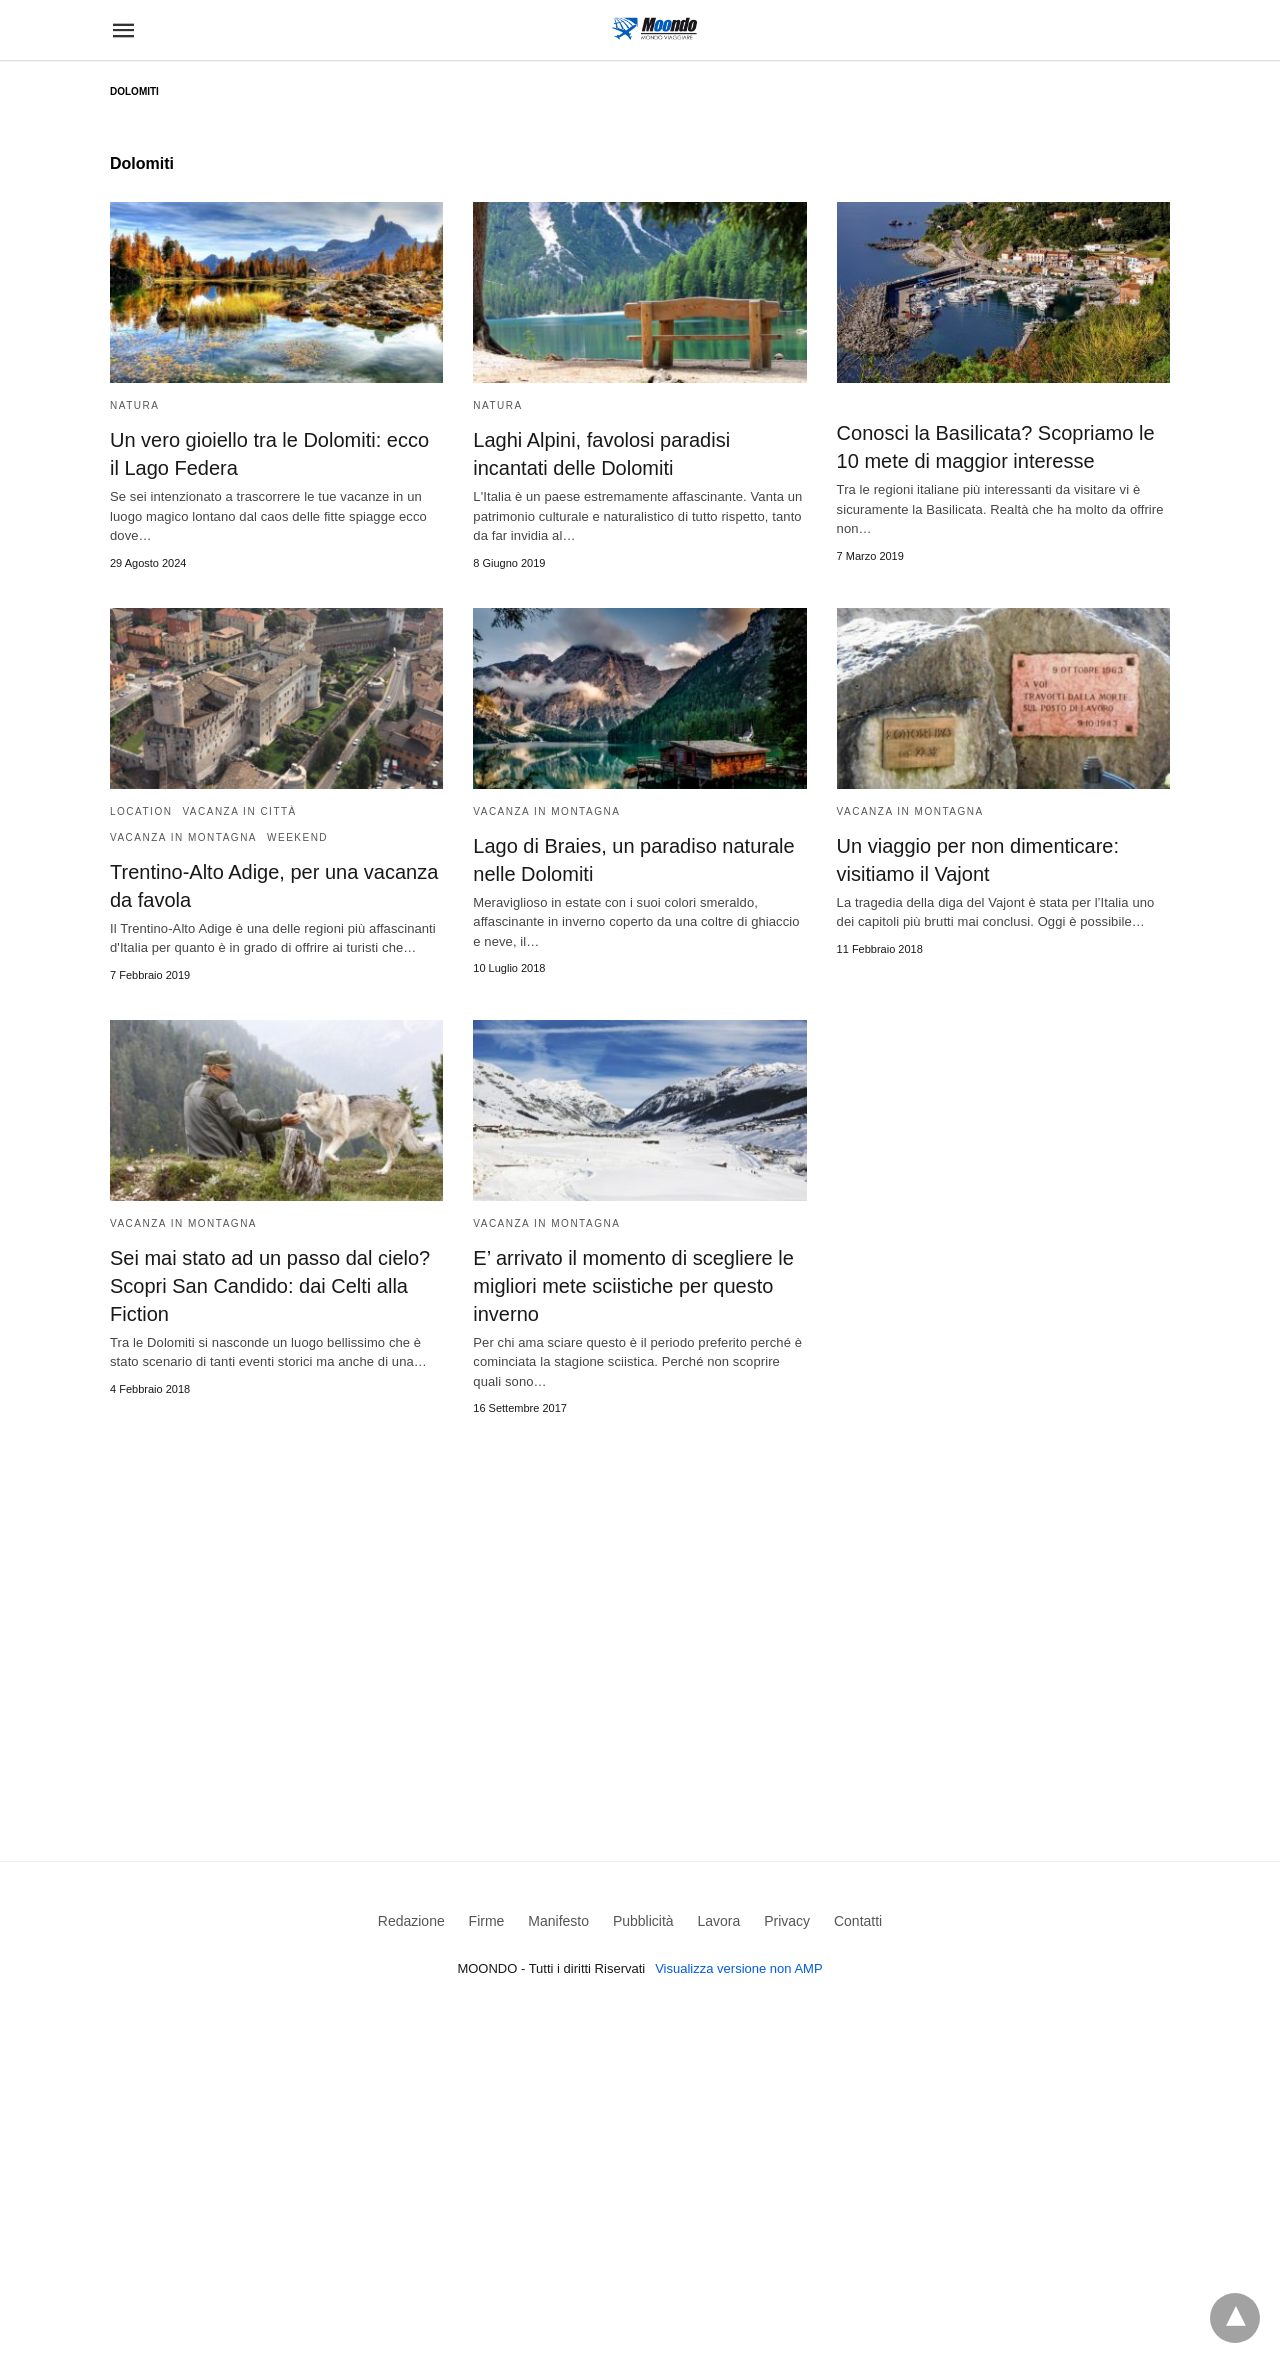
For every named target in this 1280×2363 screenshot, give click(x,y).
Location (141, 811)
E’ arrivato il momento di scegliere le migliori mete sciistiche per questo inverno (633, 1286)
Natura (134, 405)
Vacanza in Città (239, 811)
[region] (640, 1603)
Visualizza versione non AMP (738, 1968)
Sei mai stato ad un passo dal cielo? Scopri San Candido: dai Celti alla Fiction (270, 1286)
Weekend (297, 837)
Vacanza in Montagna (183, 837)
